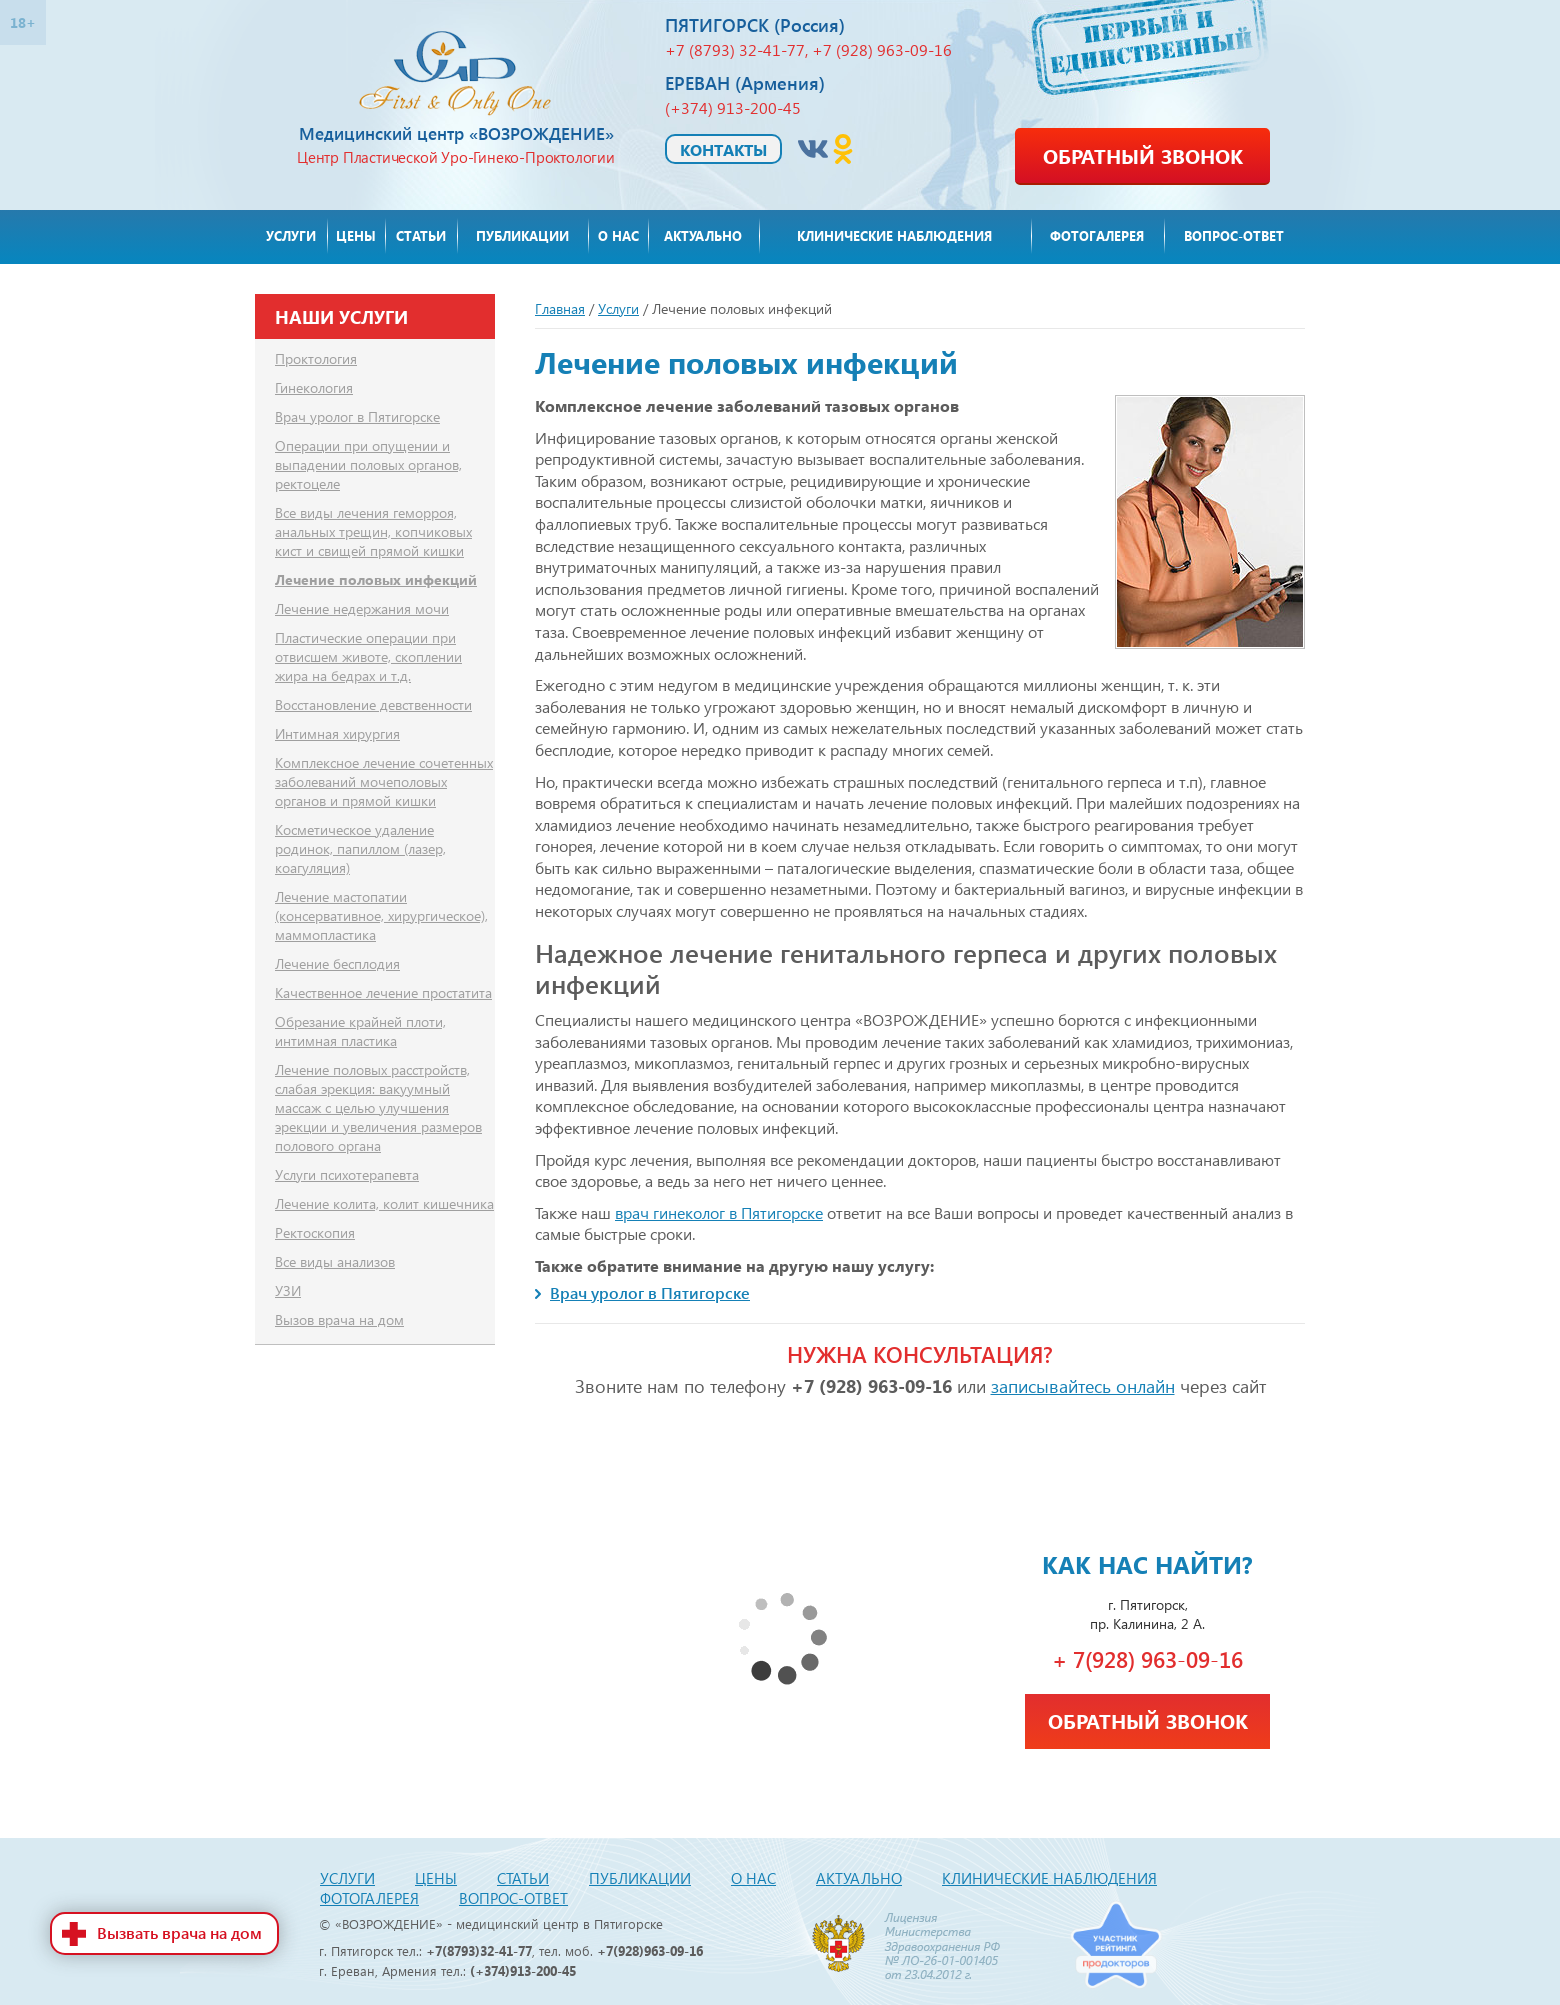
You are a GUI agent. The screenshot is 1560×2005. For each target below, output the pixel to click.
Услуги (618, 308)
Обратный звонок (1143, 155)
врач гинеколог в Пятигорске (719, 1212)
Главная (560, 308)
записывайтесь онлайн (1083, 1385)
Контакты (723, 149)
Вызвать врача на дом (179, 1932)
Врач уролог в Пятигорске (650, 1292)
